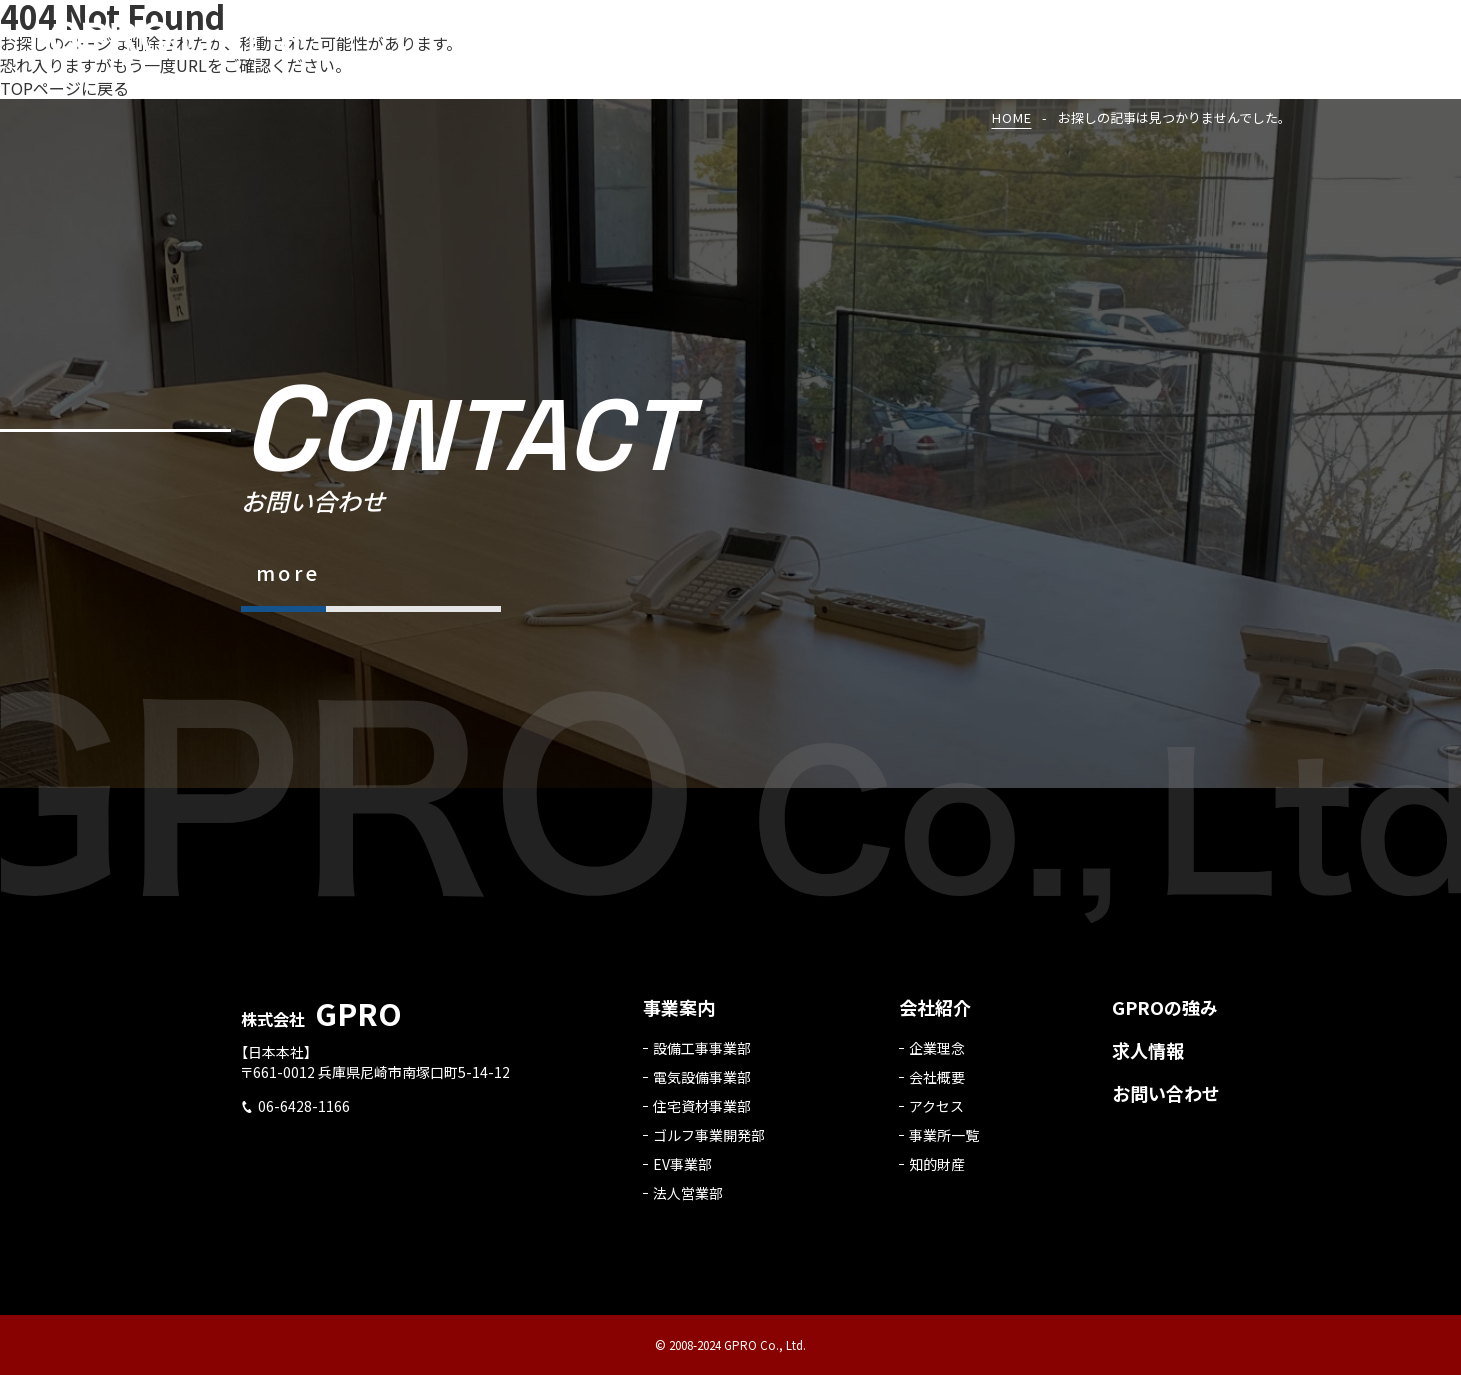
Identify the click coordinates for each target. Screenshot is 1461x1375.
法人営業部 (688, 1201)
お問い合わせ (1166, 1101)
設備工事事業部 (702, 1056)
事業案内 (679, 1015)
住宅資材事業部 (702, 1114)
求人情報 (1148, 1058)
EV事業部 (682, 1172)
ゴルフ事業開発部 (709, 1143)
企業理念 (937, 1056)
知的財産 (937, 1172)
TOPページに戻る (64, 88)
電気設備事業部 (702, 1085)
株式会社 (321, 1027)
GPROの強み (1165, 1015)
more (288, 572)
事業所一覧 (944, 1143)
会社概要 (937, 1085)
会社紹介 (935, 1015)
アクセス (936, 1114)
